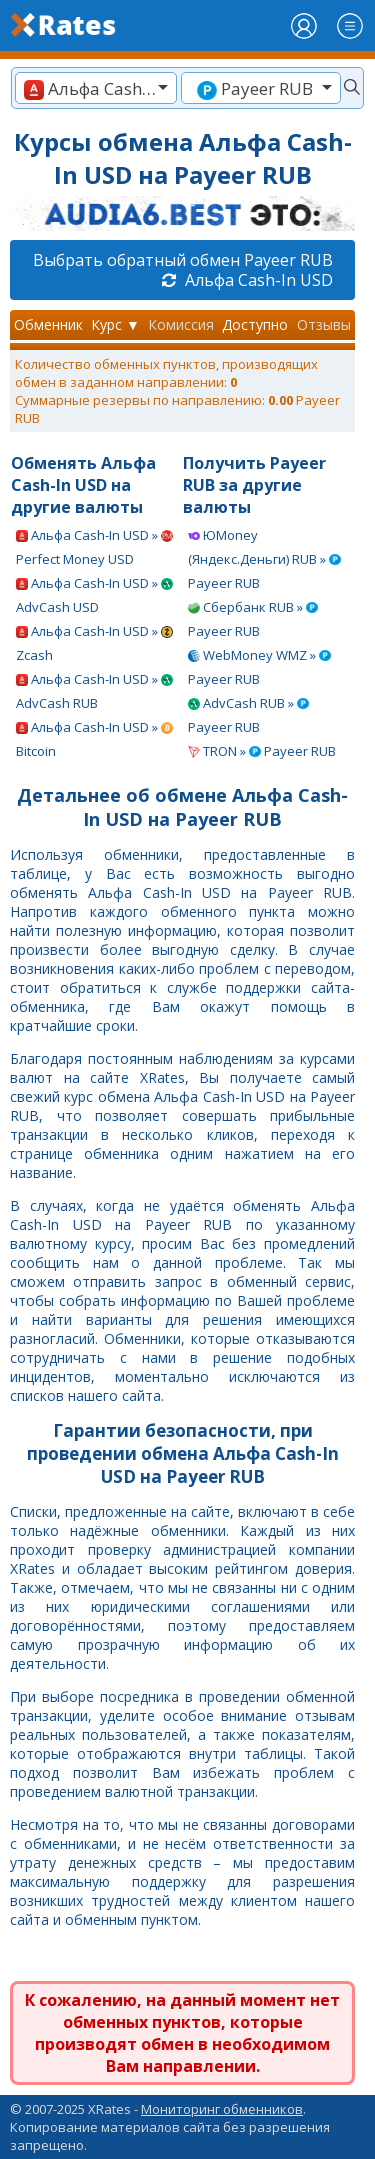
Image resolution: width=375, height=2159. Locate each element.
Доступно (255, 324)
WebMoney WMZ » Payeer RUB (259, 667)
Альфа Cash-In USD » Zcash (94, 643)
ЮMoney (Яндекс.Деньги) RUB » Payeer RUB (264, 559)
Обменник (48, 324)
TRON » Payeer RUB (262, 751)
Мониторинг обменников (222, 2109)
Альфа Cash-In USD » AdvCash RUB (94, 691)
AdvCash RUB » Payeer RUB (248, 715)
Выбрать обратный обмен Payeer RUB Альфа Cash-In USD (183, 270)
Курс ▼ (115, 324)
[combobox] (96, 88)
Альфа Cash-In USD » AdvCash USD (94, 595)
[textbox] (96, 88)
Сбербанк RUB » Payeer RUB (253, 619)
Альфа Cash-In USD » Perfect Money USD (94, 547)
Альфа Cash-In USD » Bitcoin (94, 739)
